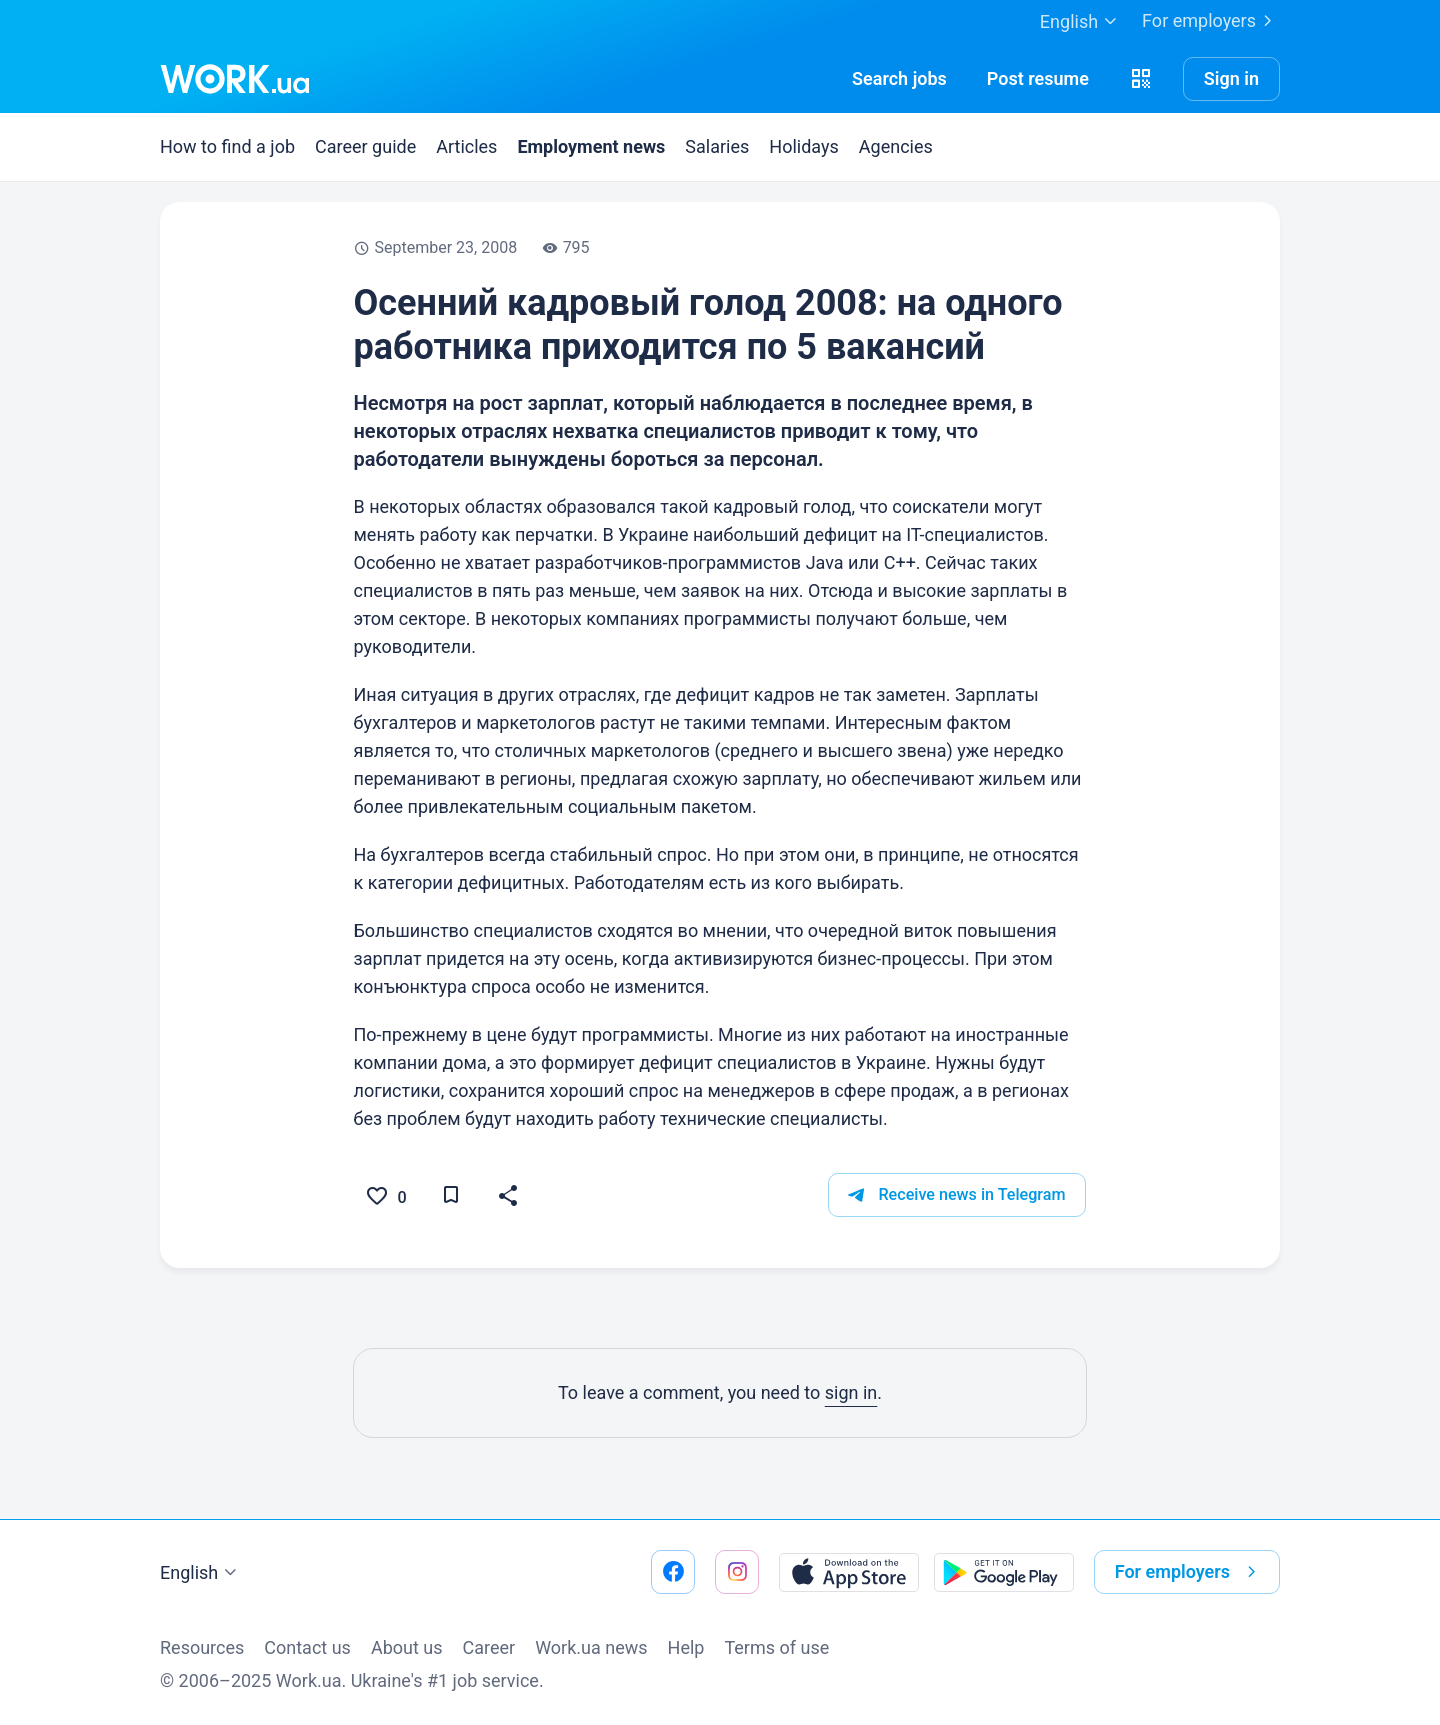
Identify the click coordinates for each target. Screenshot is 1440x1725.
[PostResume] (1038, 79)
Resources (202, 1647)
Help (686, 1647)
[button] (1141, 79)
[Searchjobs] (899, 79)
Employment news (591, 146)
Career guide (365, 146)
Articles (466, 146)
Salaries (717, 146)
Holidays (803, 146)
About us (407, 1647)
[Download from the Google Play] (1004, 1572)
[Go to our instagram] (737, 1572)
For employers (1211, 21)
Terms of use (776, 1647)
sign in (851, 1393)
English (201, 1573)
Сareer (489, 1647)
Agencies (896, 146)
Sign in (1231, 78)
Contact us (307, 1647)
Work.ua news (591, 1647)
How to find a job (227, 146)
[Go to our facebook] (673, 1572)
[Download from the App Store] (849, 1572)
